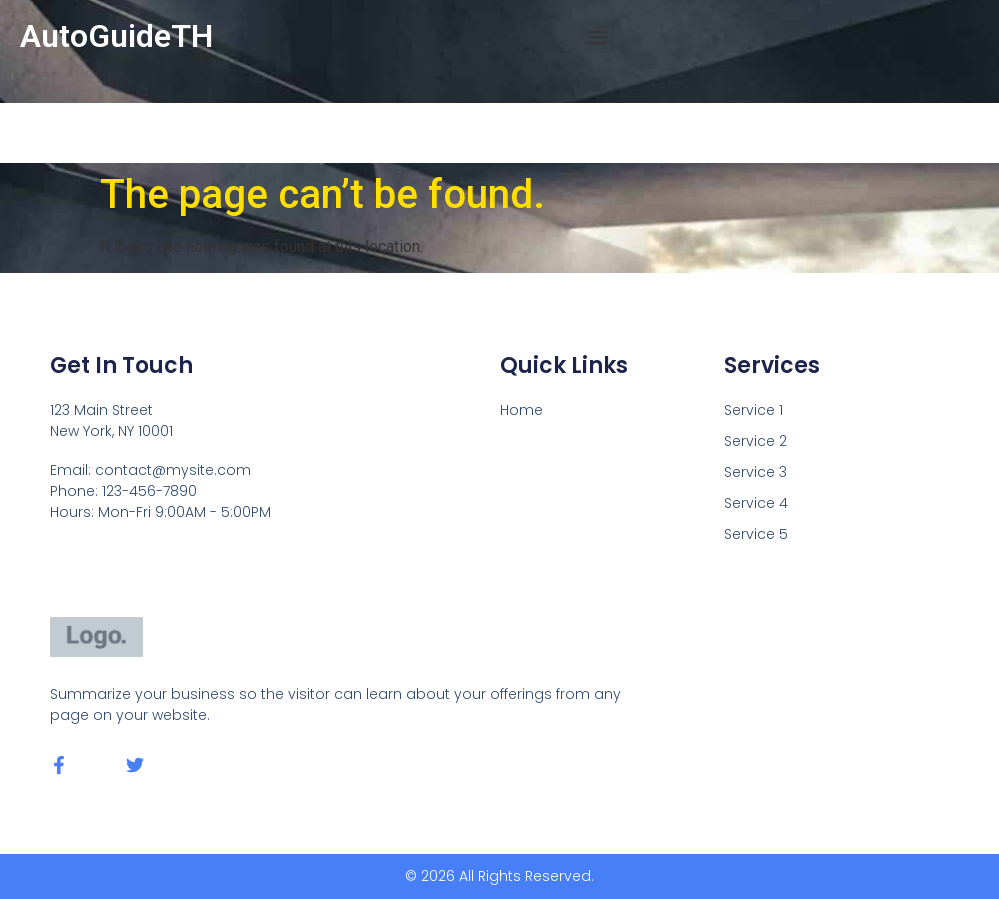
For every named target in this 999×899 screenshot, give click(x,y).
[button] (597, 36)
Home (521, 410)
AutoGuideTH (116, 36)
